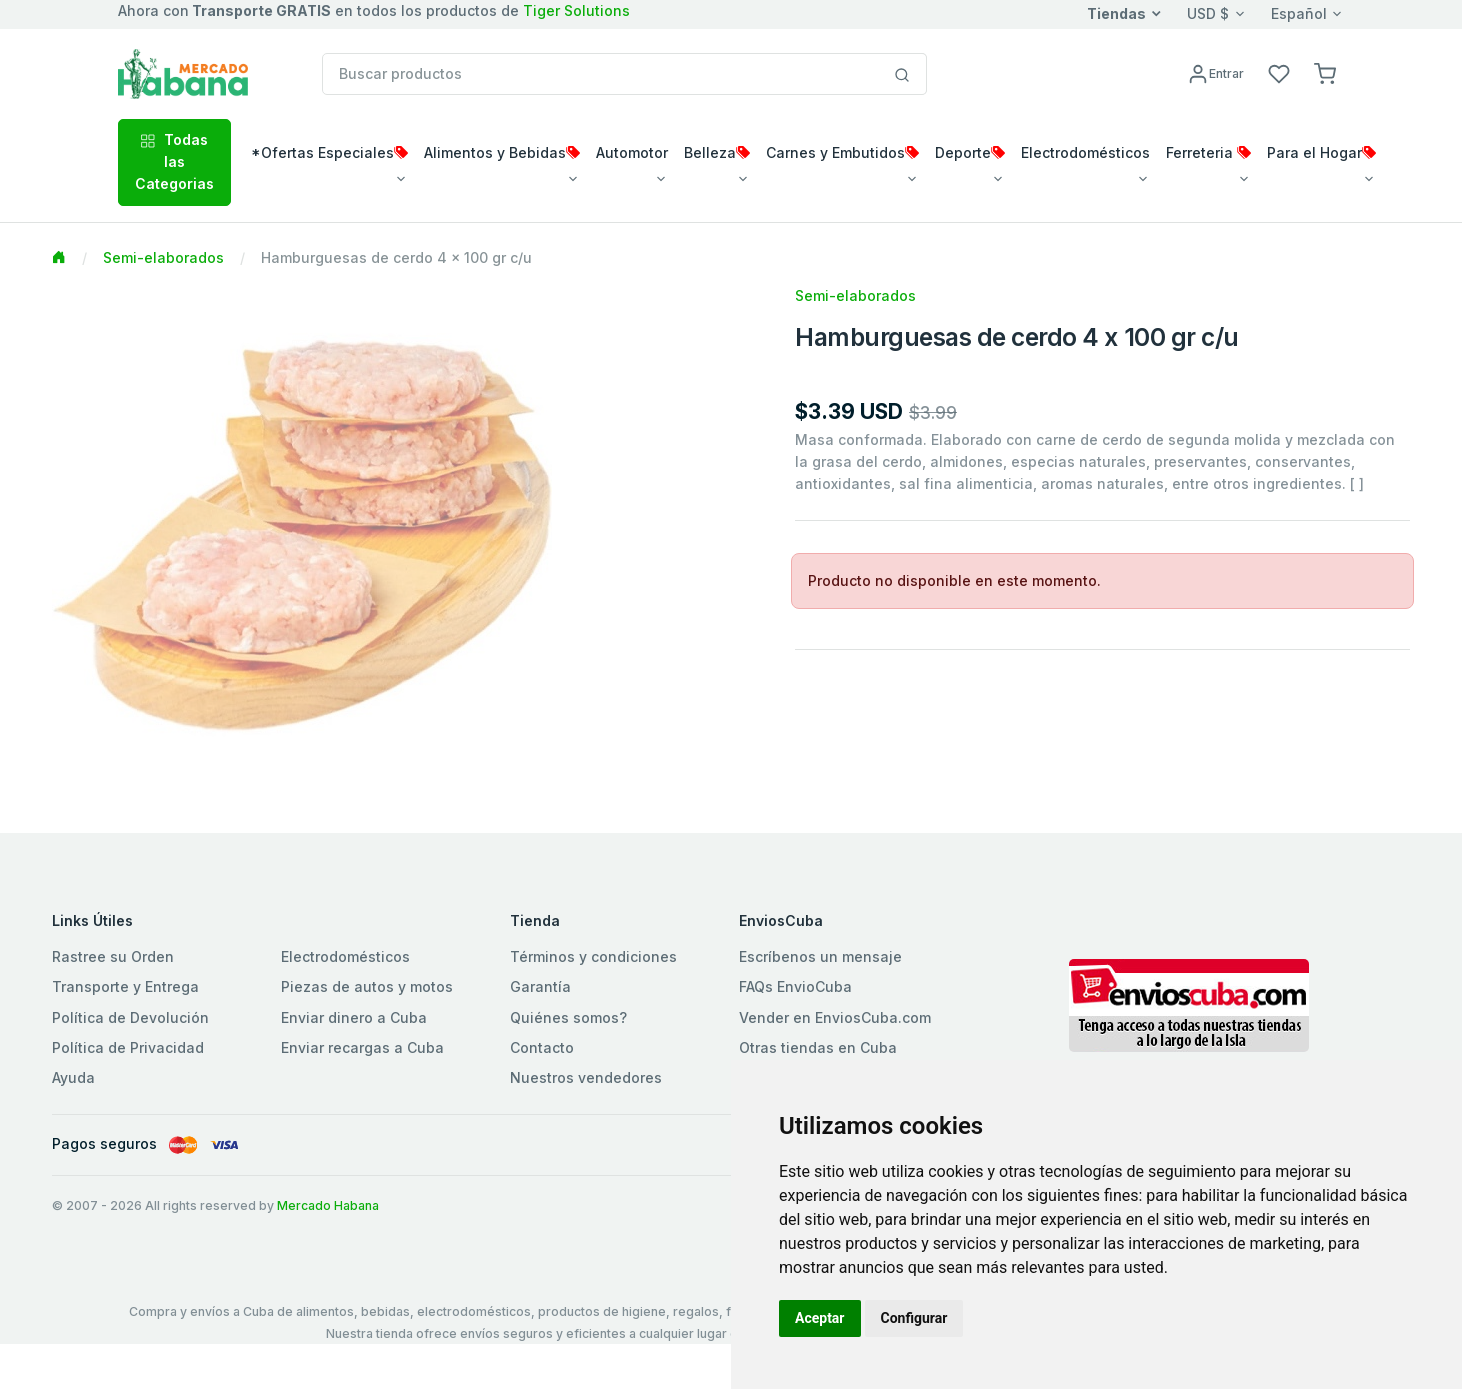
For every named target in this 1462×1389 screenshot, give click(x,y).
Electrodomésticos (345, 956)
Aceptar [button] (820, 1318)
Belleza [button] (717, 152)
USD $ (1208, 13)
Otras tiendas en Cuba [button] (818, 1047)
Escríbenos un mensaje (820, 956)
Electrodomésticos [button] (1085, 152)
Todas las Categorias (174, 162)
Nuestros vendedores (586, 1077)
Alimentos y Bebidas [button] (502, 152)
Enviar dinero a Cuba (354, 1017)
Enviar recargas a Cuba (362, 1047)
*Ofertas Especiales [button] (329, 152)
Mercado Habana (328, 1205)
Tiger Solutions (576, 10)
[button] (1325, 72)
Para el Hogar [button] (1321, 152)
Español (1299, 13)
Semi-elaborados (163, 257)
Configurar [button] (914, 1318)
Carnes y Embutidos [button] (842, 152)
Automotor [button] (632, 152)
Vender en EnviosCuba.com (835, 1017)
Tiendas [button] (1116, 13)
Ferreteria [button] (1208, 152)
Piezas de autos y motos (367, 986)
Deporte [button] (970, 152)
